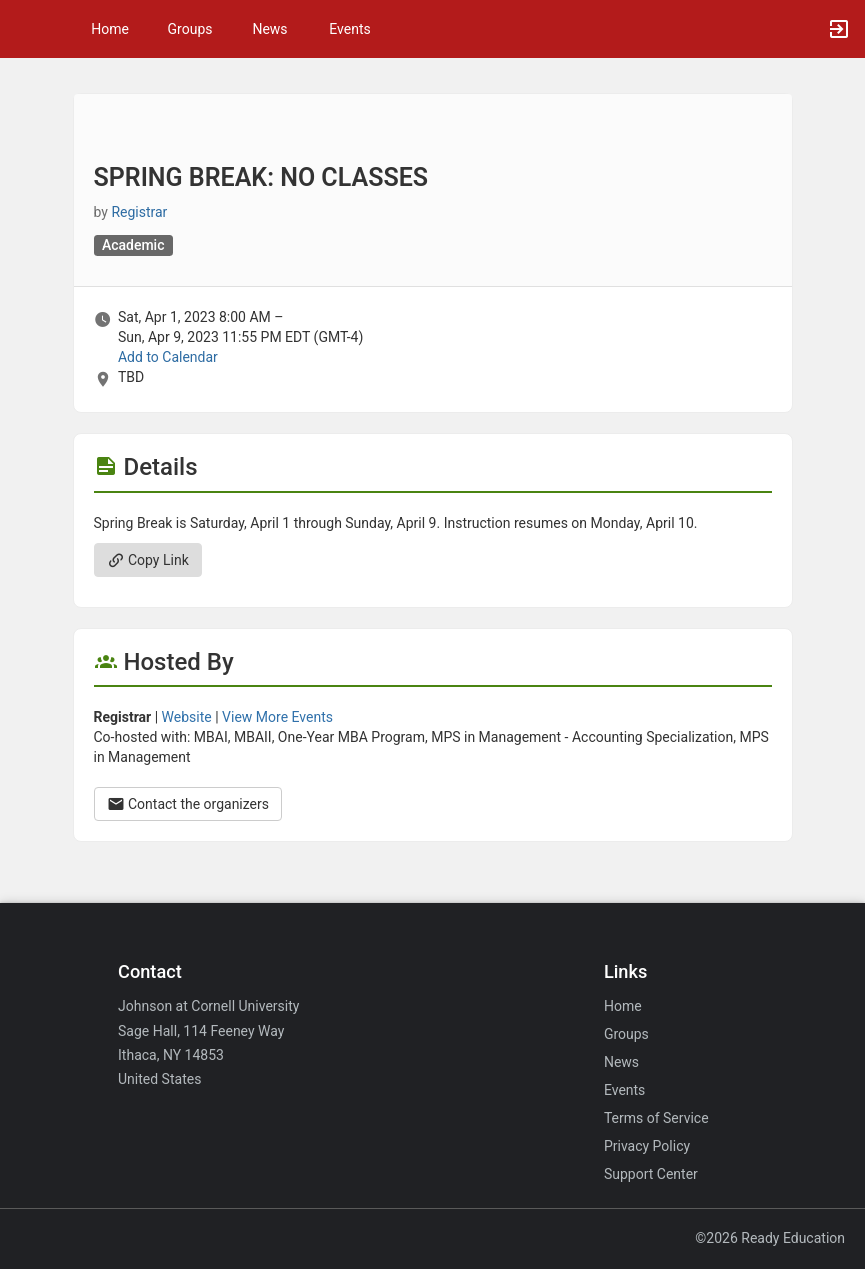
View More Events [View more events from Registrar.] (277, 717)
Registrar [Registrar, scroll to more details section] (139, 212)
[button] (25, 29)
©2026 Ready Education (770, 1238)
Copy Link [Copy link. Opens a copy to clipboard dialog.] (148, 560)
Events (349, 29)
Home (623, 1006)
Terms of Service (656, 1118)
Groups (190, 29)
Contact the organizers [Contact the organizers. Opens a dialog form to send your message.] (188, 804)
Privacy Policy (647, 1146)
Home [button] (110, 29)
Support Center (651, 1174)
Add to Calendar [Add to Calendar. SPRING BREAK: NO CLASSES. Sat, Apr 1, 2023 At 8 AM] (168, 357)
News (269, 29)
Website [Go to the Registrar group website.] (187, 717)
